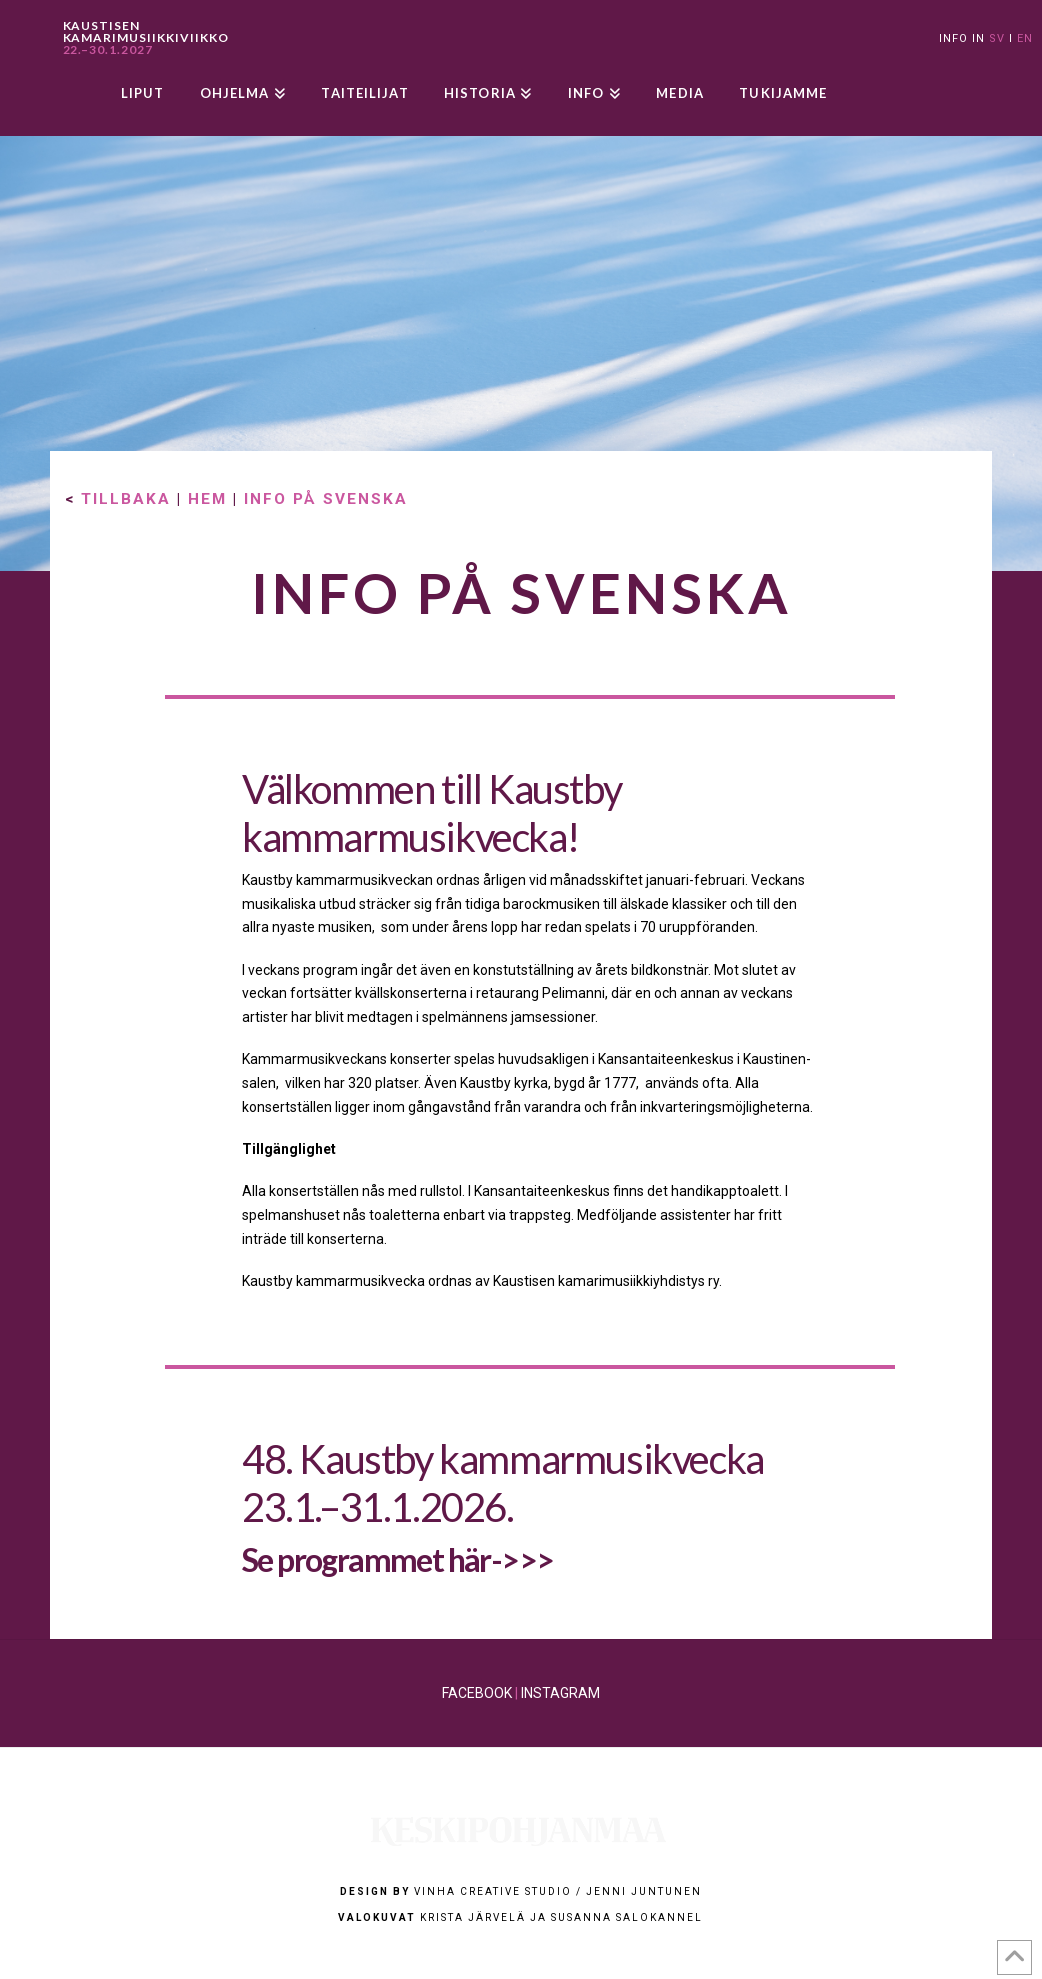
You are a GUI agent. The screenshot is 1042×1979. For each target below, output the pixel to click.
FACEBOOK (477, 1693)
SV (997, 38)
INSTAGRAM (560, 1693)
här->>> (501, 1559)
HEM (207, 499)
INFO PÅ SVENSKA (326, 499)
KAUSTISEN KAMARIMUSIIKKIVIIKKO (146, 38)
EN (1025, 38)
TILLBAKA (126, 499)
